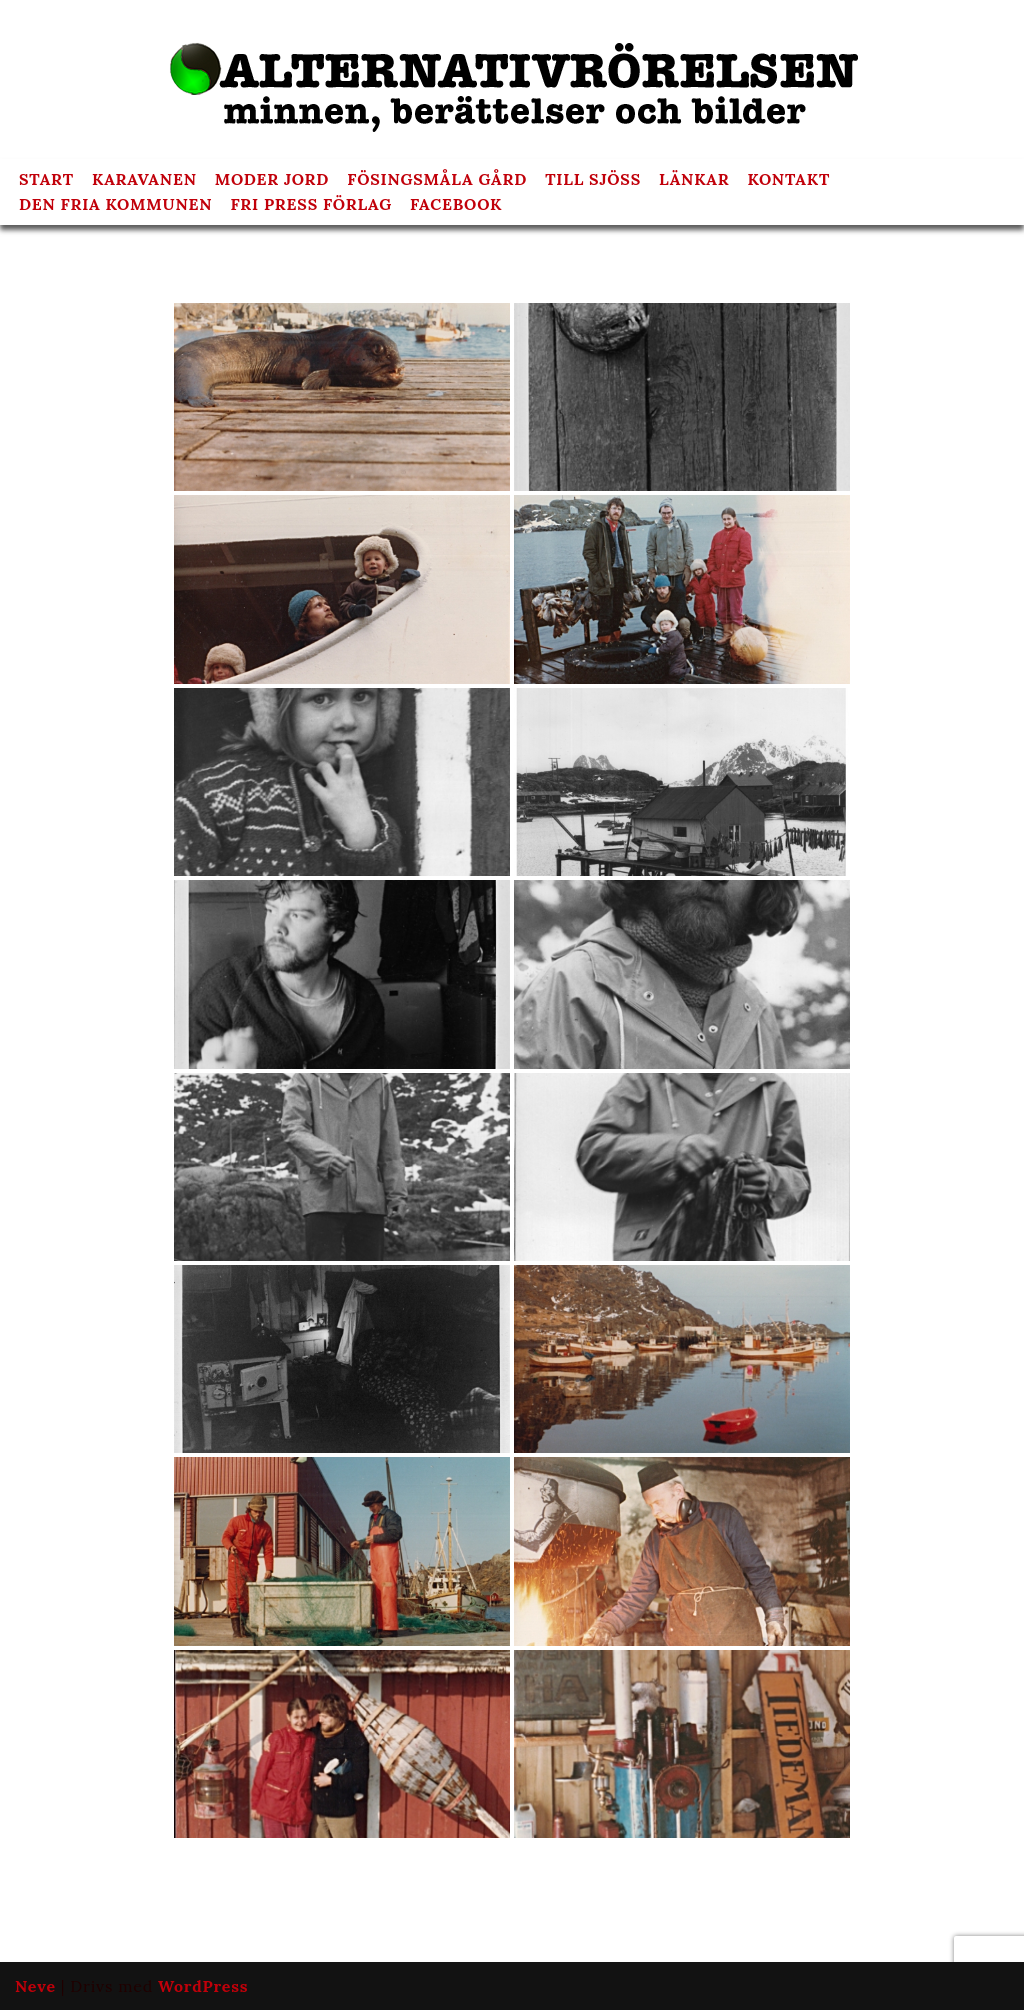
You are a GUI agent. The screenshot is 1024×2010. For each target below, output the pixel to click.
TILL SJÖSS (595, 180)
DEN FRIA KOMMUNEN (116, 205)
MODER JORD (272, 180)
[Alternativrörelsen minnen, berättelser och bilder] (512, 79)
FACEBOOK (457, 205)
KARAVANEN (144, 180)
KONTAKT (791, 180)
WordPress (203, 1986)
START (46, 180)
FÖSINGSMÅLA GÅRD (438, 180)
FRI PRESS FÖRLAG (312, 205)
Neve (35, 1986)
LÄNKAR (696, 180)
